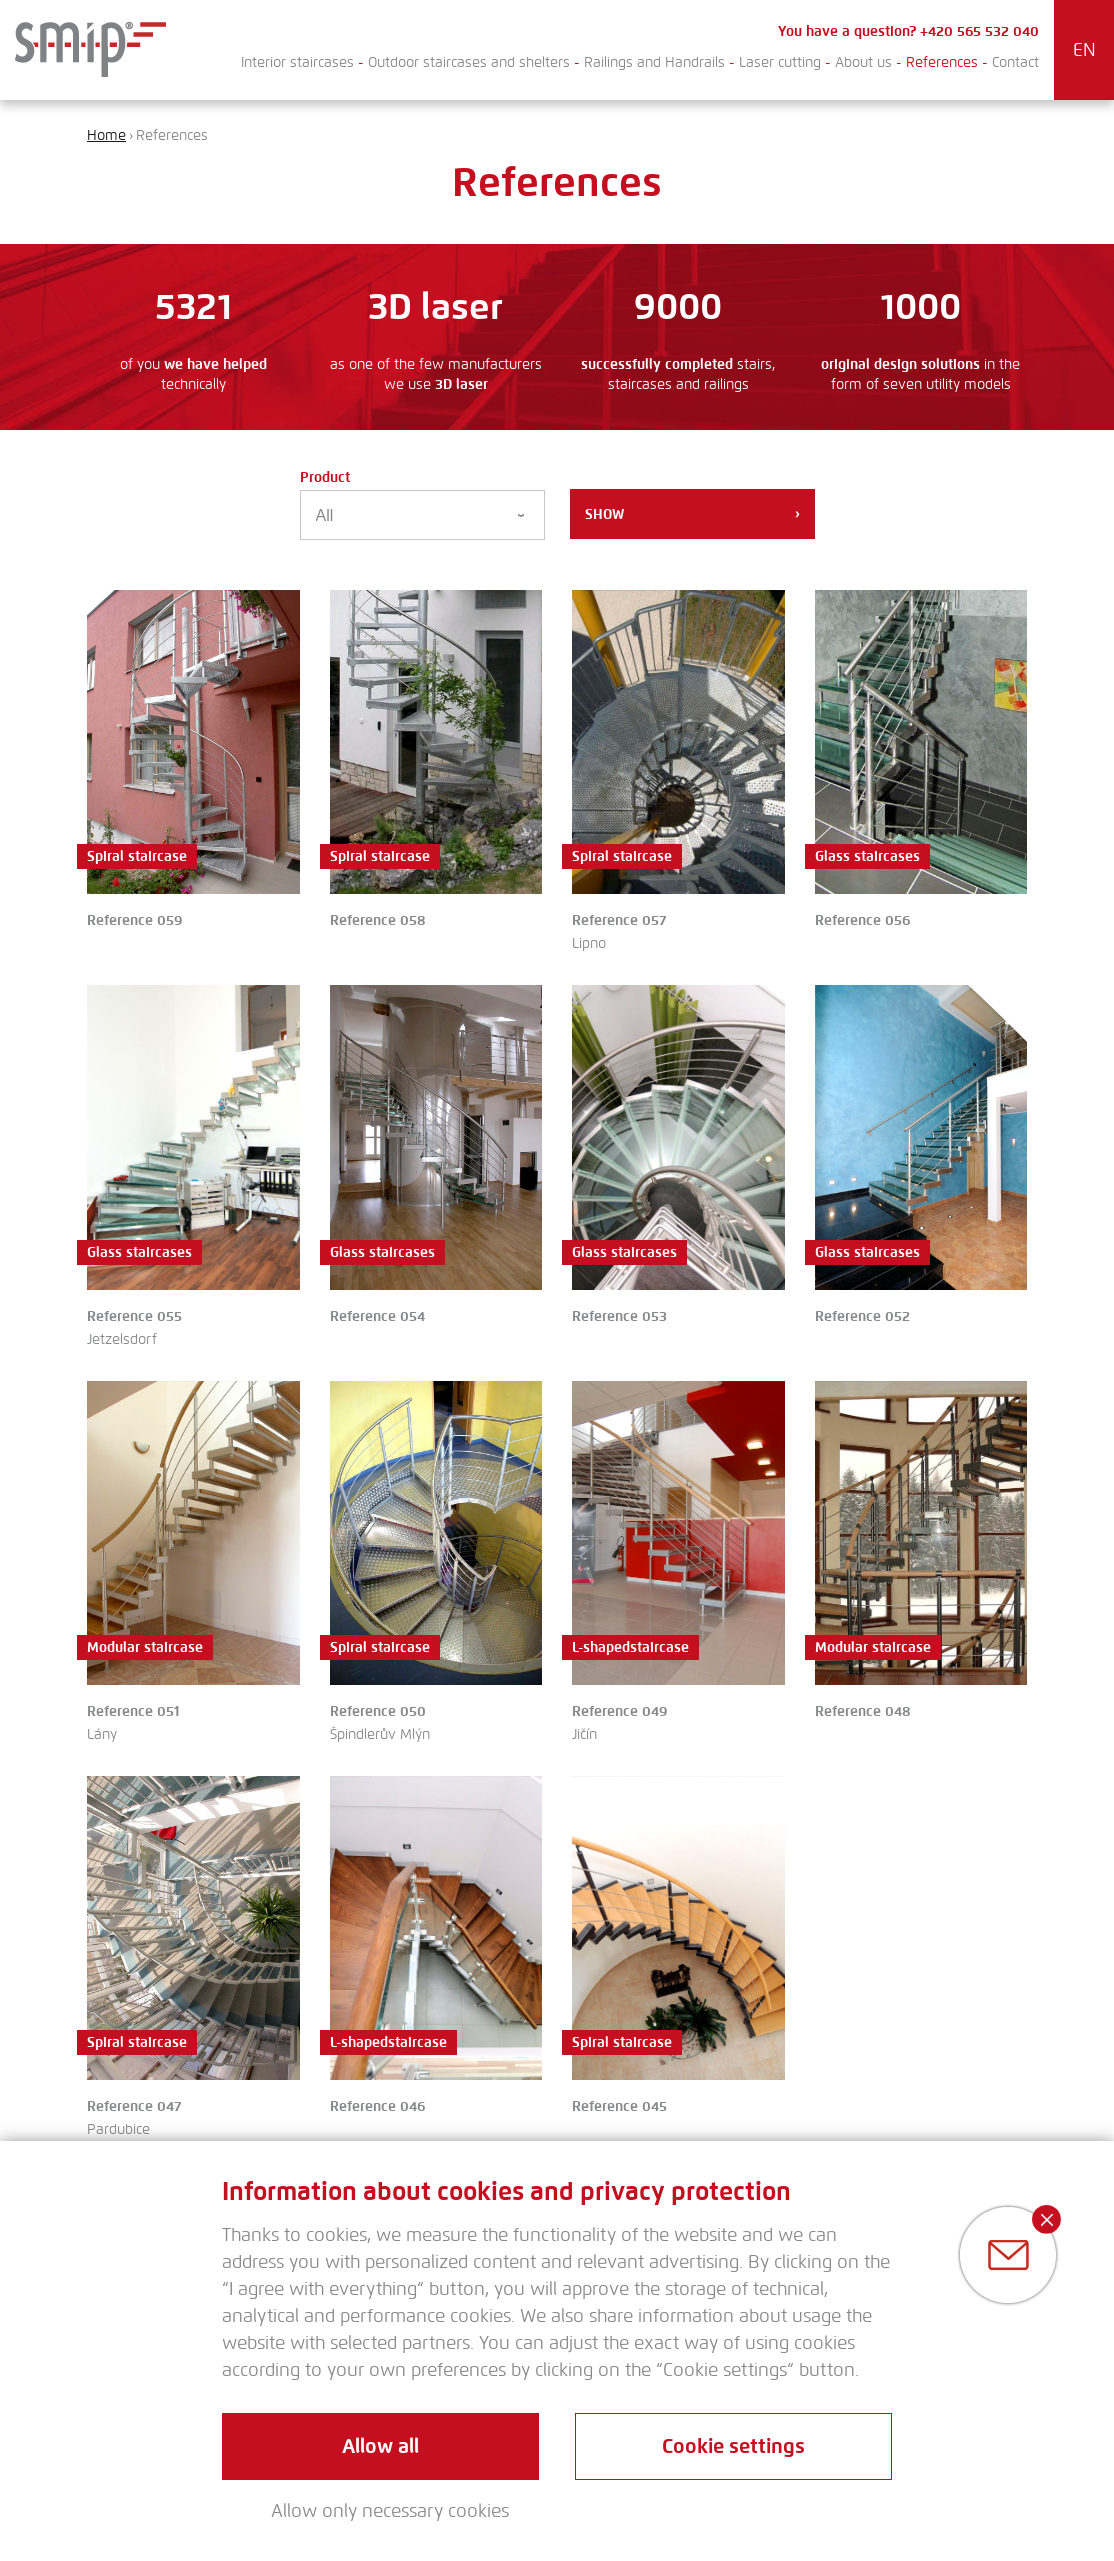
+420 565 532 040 (979, 31)
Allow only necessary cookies (390, 2511)
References (942, 62)
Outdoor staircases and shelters (469, 62)
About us (863, 62)
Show (692, 514)
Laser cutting (780, 62)
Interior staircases (297, 62)
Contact (1015, 62)
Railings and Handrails (654, 62)
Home (106, 135)
